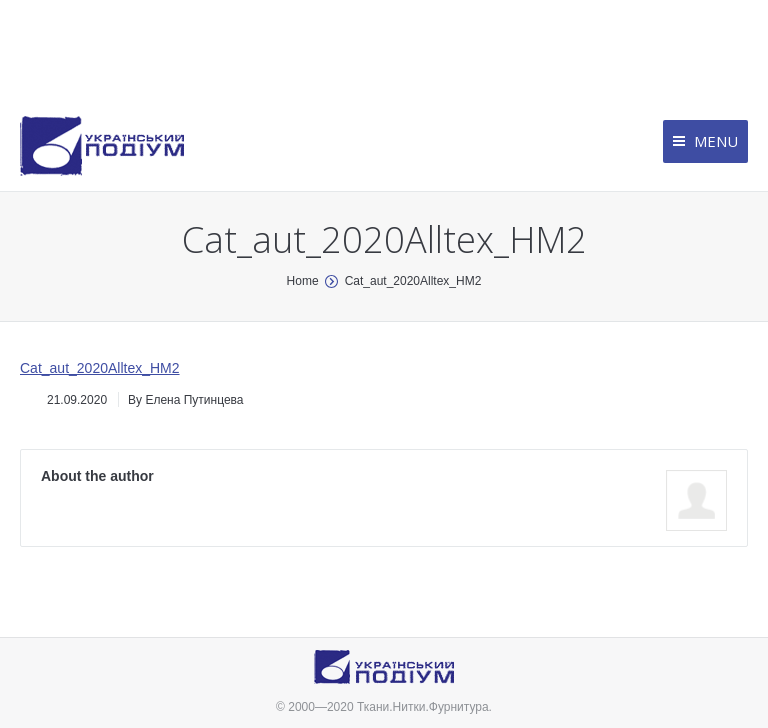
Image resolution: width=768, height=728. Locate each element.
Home (303, 281)
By (185, 400)
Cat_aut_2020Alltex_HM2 (100, 368)
